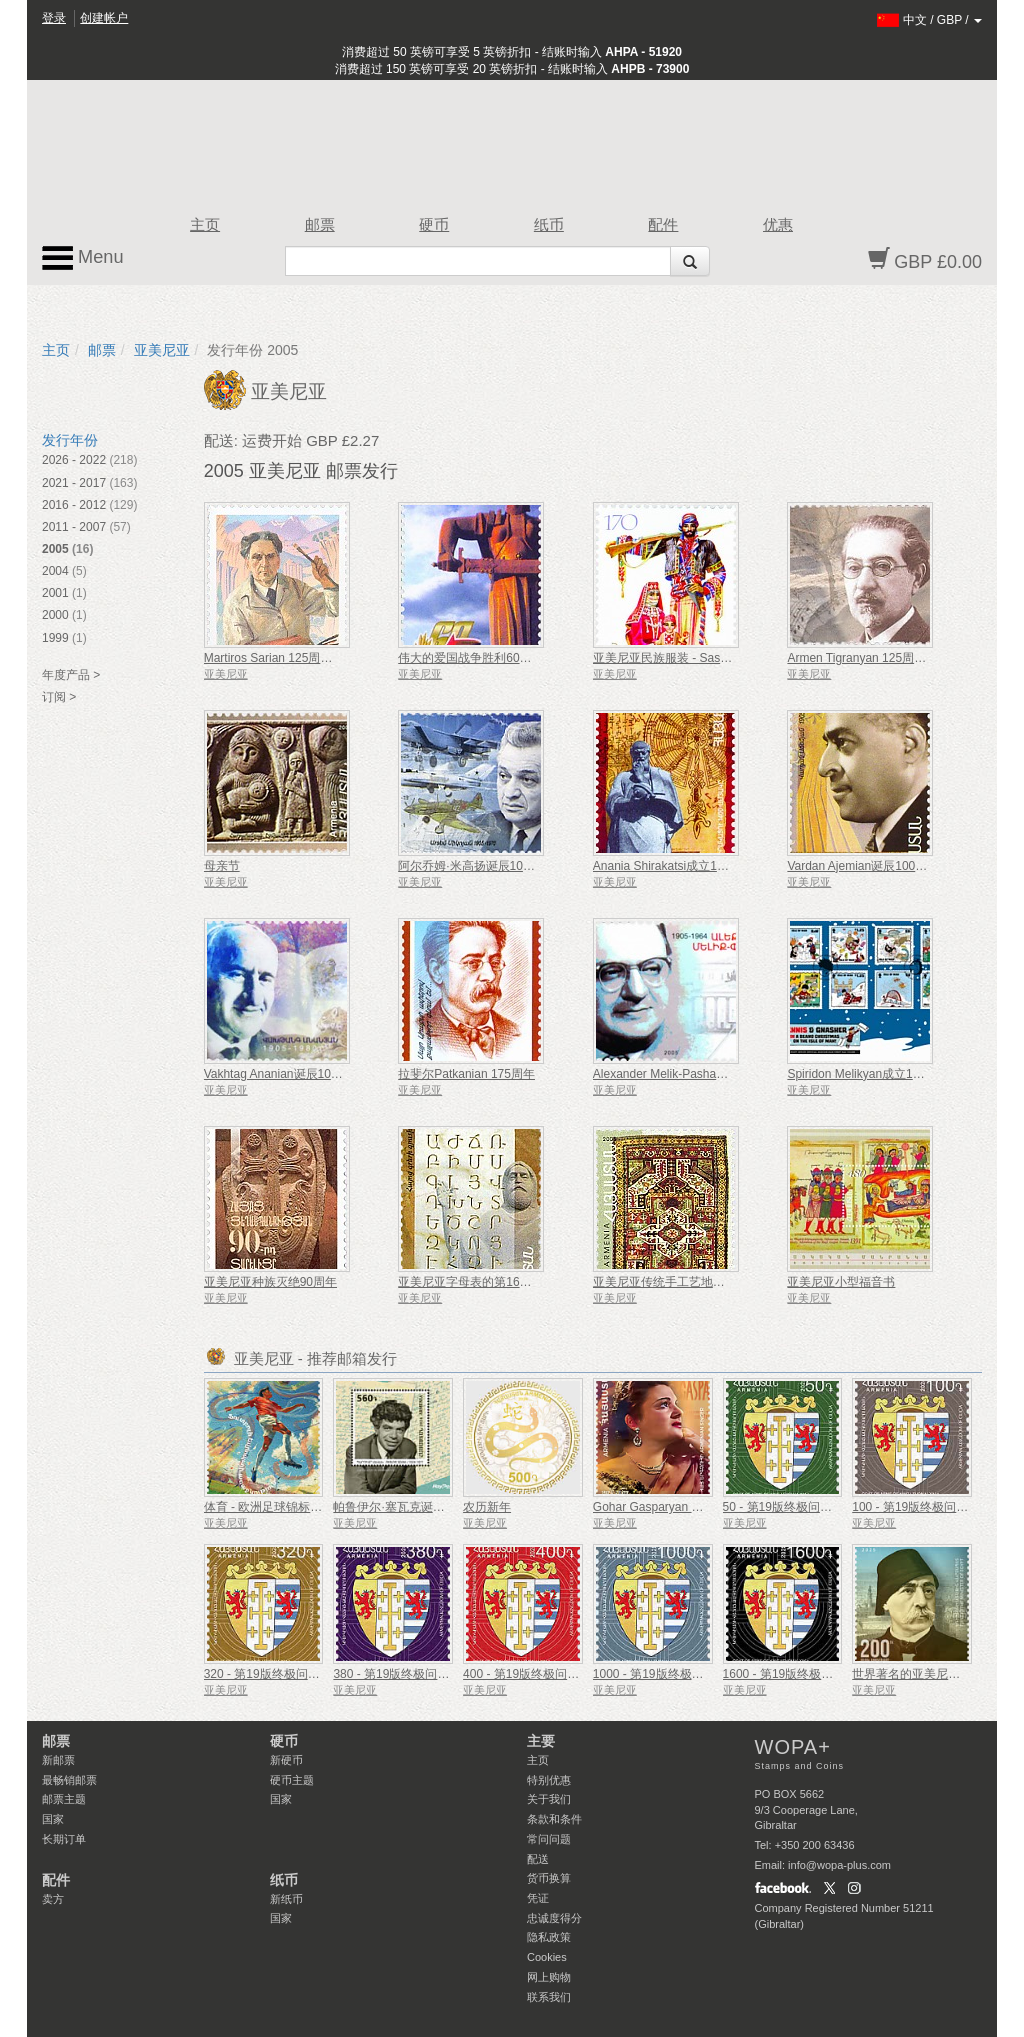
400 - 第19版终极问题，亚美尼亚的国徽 (569, 1674)
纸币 (549, 225)
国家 (53, 1819)
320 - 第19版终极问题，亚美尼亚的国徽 (310, 1674)
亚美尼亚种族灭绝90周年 (270, 1282)
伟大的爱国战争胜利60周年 (470, 658)
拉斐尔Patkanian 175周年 (466, 1074)
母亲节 (222, 866)
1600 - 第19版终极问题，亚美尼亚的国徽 (832, 1674)
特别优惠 (549, 1780)
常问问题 (549, 1839)
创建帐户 (104, 18)
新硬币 (286, 1760)
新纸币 (286, 1899)
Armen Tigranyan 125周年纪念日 (874, 658)
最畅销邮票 (69, 1780)
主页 (205, 225)
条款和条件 (554, 1819)
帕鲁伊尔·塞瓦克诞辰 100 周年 (414, 1507)
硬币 (434, 225)
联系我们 (549, 1997)
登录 (54, 18)
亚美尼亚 (162, 350)
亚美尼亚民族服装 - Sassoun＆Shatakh (697, 658)
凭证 (538, 1898)
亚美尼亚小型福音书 (841, 1282)
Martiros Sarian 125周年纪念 (280, 658)
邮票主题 (64, 1799)
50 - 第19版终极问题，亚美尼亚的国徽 (825, 1507)
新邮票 (58, 1760)
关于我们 (549, 1799)
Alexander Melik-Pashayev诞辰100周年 (698, 1074)
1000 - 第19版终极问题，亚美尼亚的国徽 (702, 1674)
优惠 (778, 225)
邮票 (320, 225)
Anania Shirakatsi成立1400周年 (677, 866)
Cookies (547, 1957)
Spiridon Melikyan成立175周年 (868, 1074)
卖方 (53, 1899)
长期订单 (64, 1839)
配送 (538, 1859)
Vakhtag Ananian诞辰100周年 (283, 1074)
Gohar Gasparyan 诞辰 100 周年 (679, 1507)
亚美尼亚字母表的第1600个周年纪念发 (501, 1282)
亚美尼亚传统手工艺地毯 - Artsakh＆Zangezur (716, 1282)
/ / (929, 20)
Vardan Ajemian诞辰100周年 (863, 866)
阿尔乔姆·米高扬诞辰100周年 (475, 866)
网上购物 (549, 1977)
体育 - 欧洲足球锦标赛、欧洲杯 (287, 1507)
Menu (83, 258)
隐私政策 (549, 1937)
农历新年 (487, 1507)
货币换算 (549, 1878)
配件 (663, 225)
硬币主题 (292, 1780)
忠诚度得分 (554, 1918)
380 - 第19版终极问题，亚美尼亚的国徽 (439, 1674)
